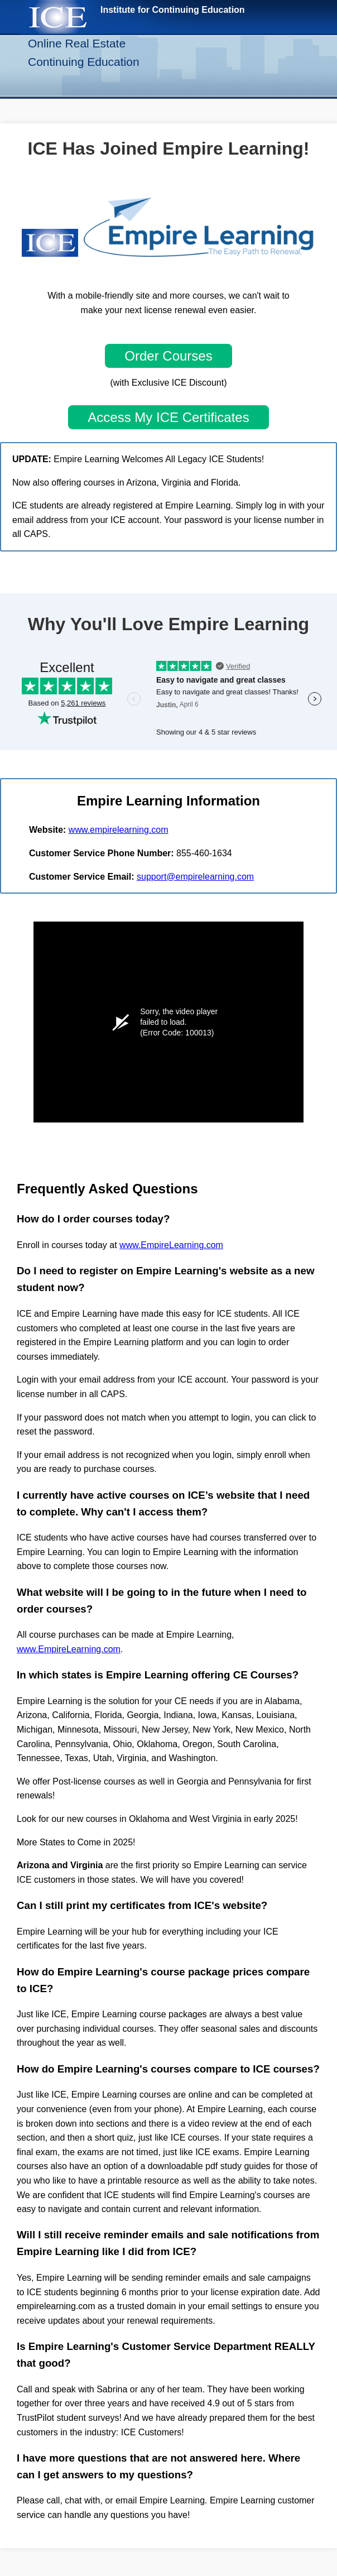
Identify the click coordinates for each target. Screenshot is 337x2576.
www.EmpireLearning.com (171, 1245)
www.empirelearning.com (118, 829)
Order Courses (168, 355)
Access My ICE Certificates (168, 417)
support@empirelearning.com (195, 876)
